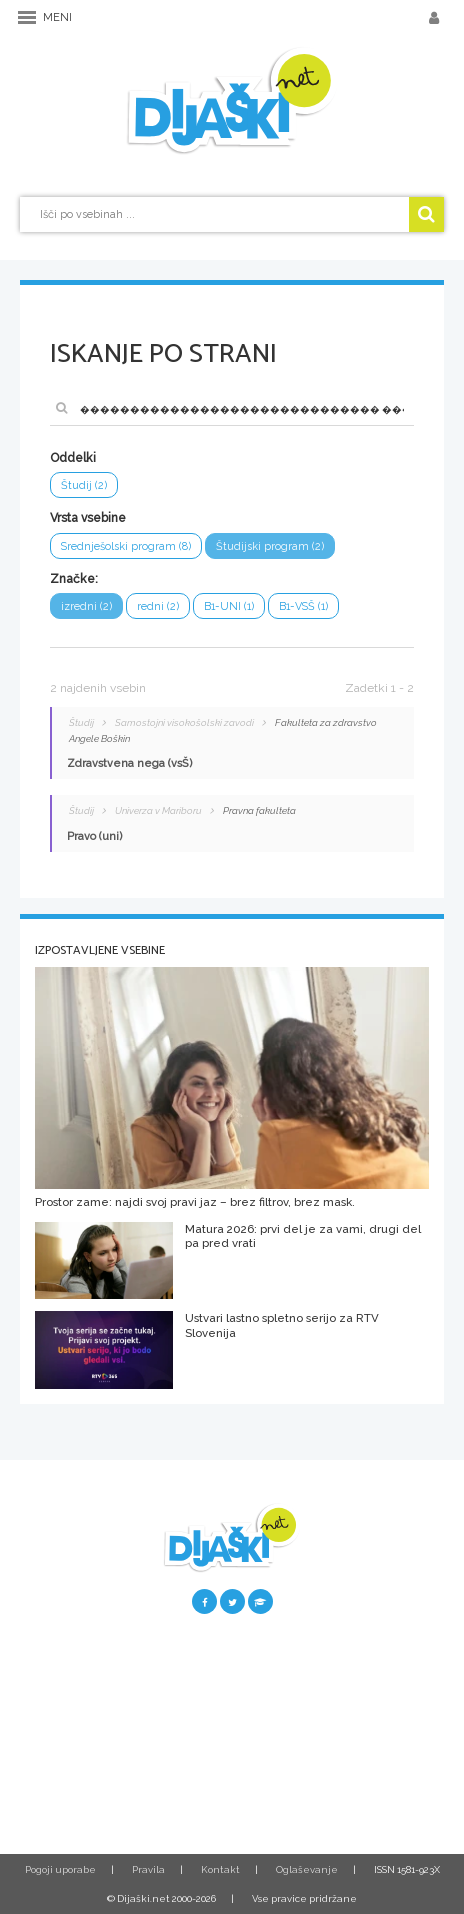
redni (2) (158, 606)
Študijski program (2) (270, 546)
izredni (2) (86, 606)
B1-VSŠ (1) (303, 606)
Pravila (148, 1869)
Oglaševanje (307, 1869)
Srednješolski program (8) (126, 546)
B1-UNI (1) (229, 606)
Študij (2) (84, 485)
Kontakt (220, 1869)
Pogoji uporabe (60, 1869)
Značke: (74, 579)
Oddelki (73, 458)
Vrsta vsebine (88, 518)
